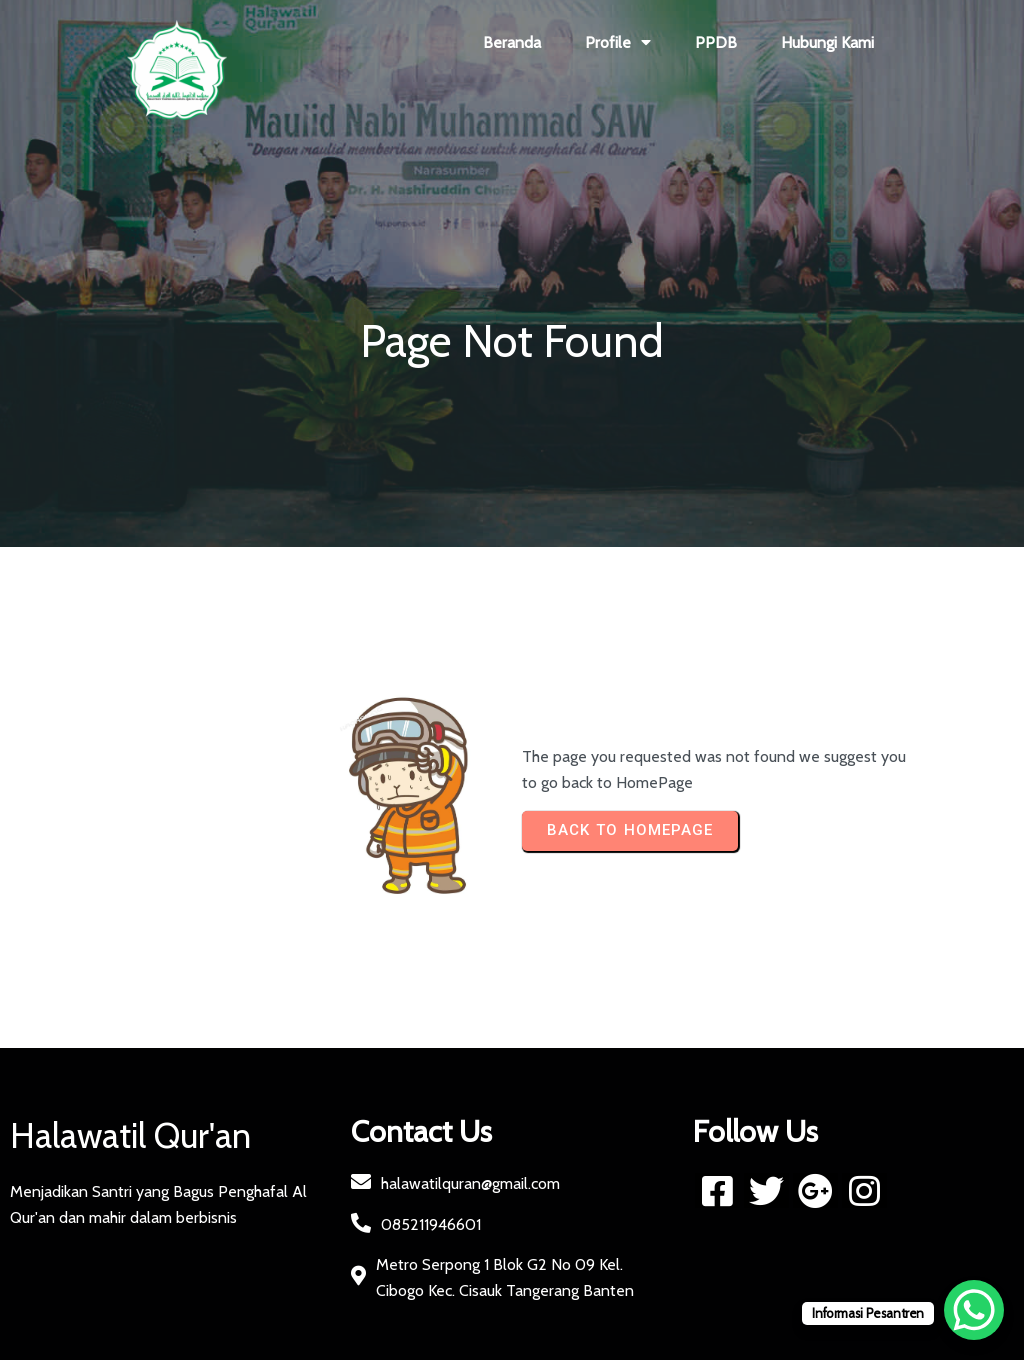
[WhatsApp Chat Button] (974, 1310)
